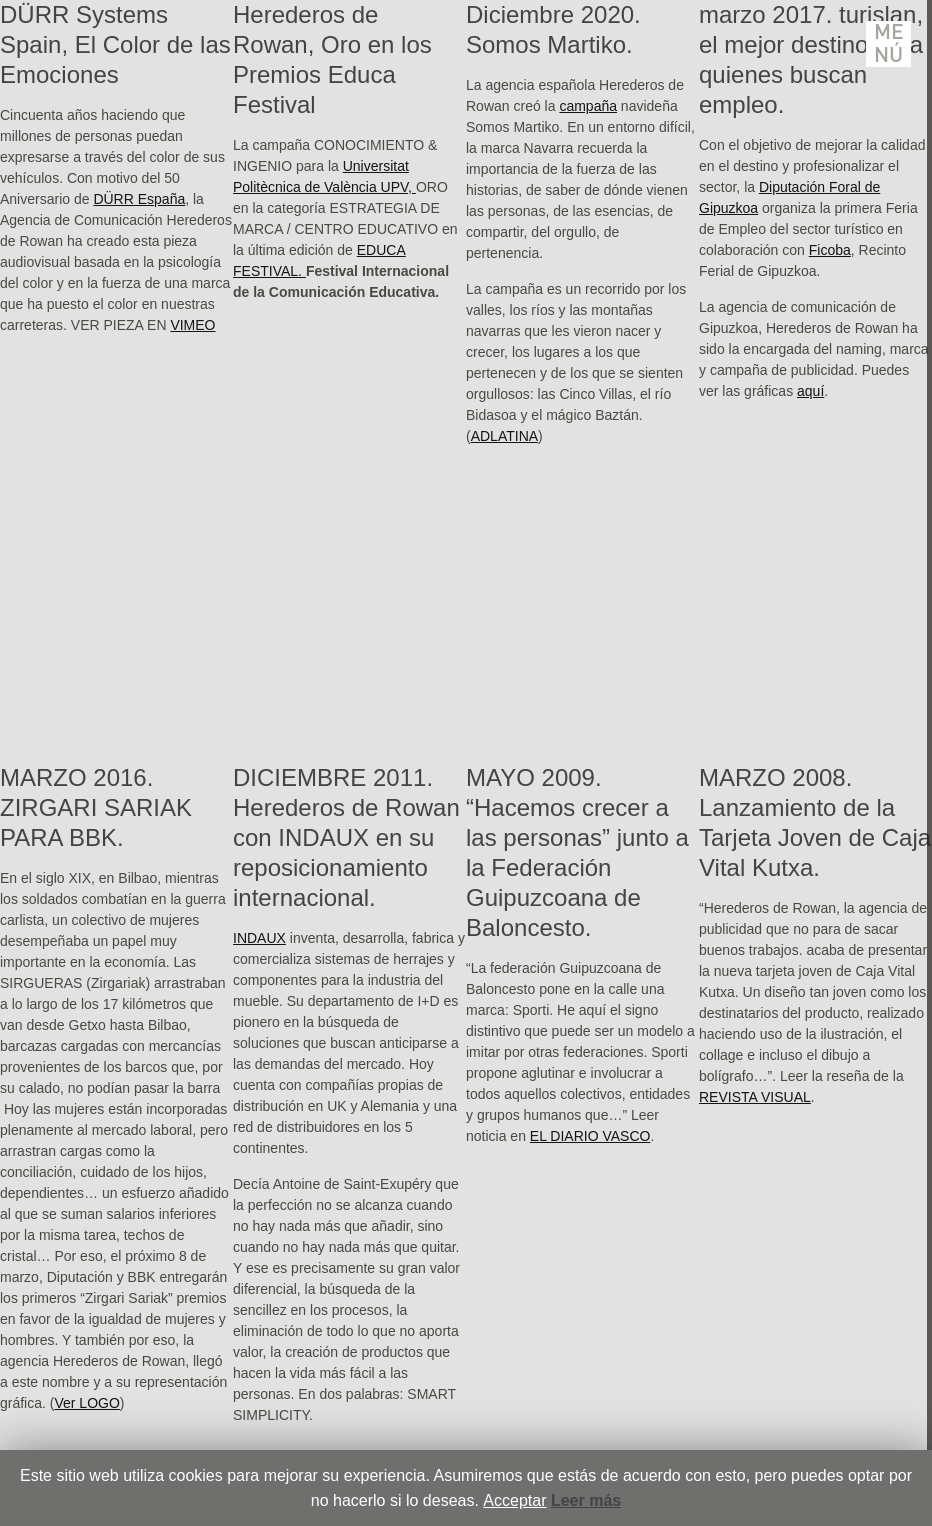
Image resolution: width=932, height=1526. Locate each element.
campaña (588, 106)
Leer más (586, 1500)
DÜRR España (139, 199)
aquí (810, 391)
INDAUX (259, 938)
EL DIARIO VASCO (590, 1136)
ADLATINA (504, 436)
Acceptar (514, 1500)
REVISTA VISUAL (755, 1097)
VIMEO (192, 325)
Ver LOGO (86, 1403)
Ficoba (830, 250)
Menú (889, 44)
